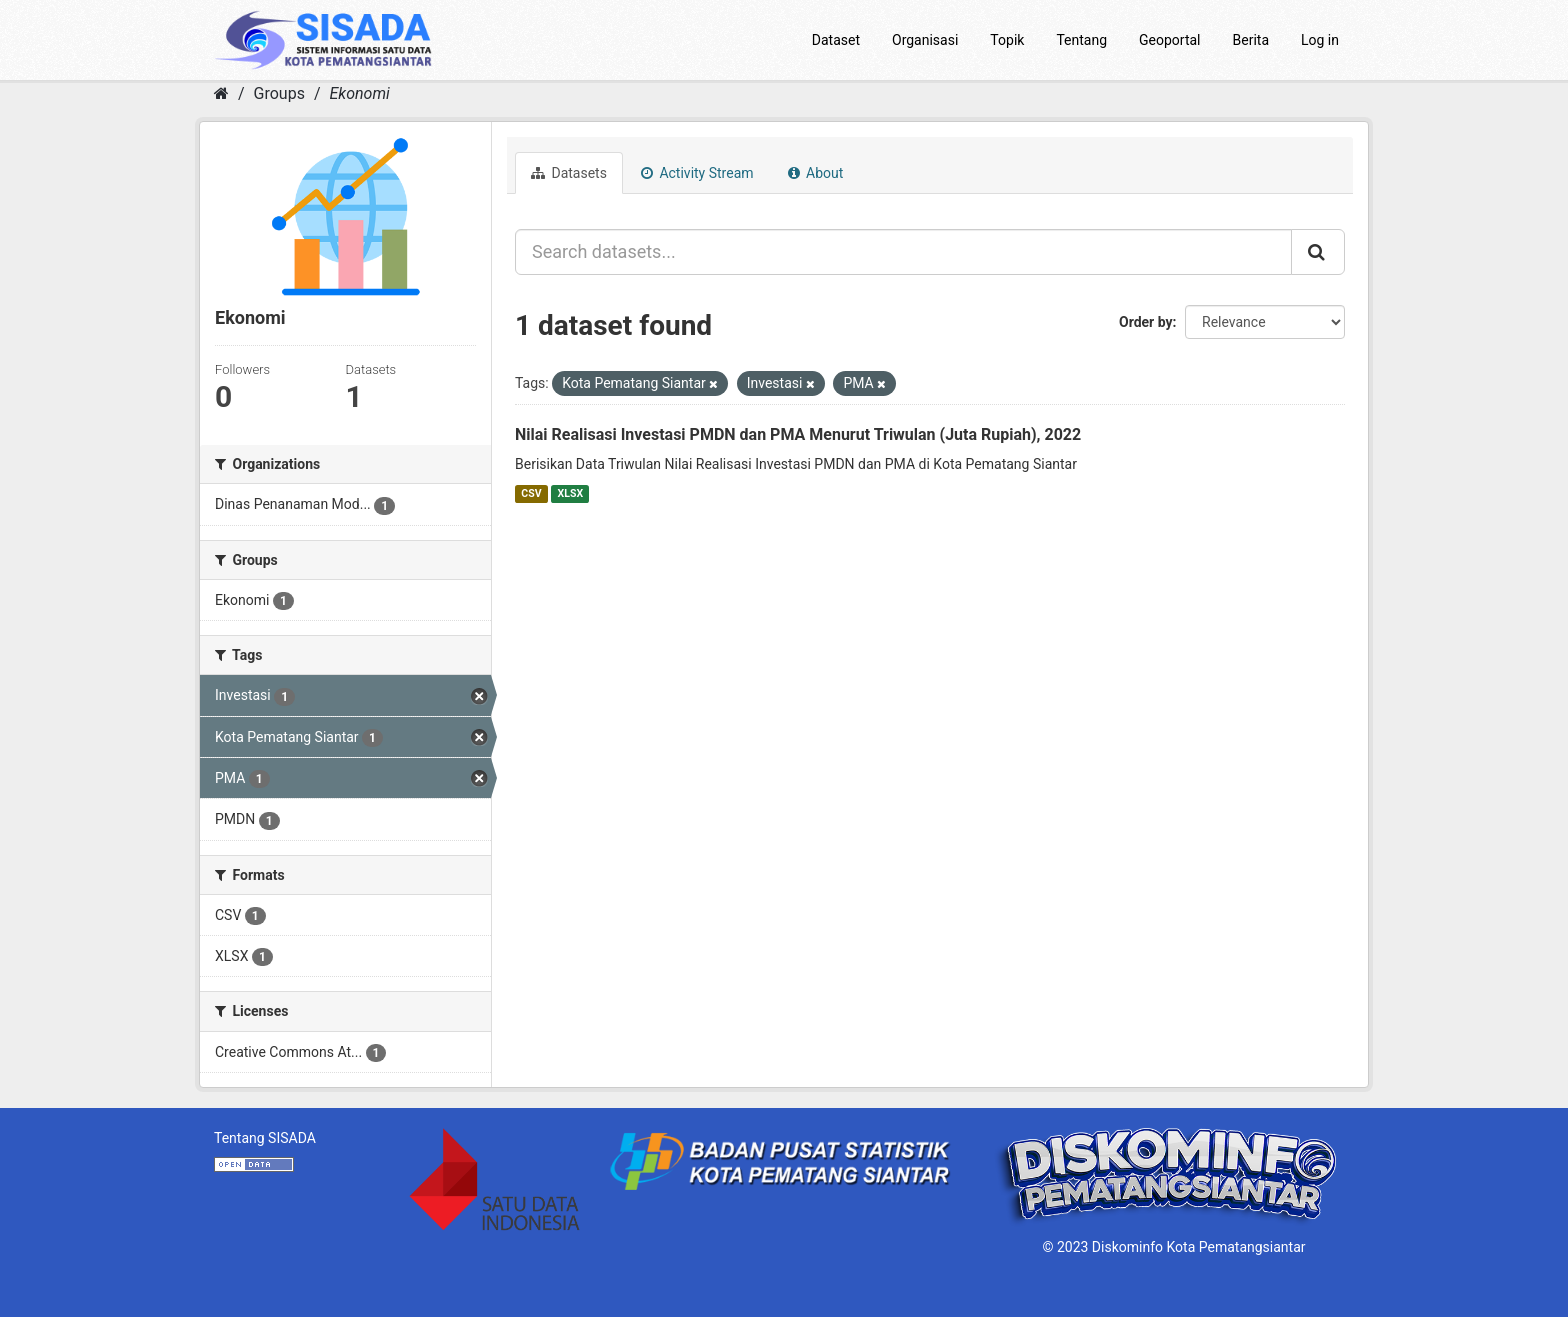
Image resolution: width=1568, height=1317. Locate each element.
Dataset (836, 40)
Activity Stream (697, 173)
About (816, 173)
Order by (1146, 322)
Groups (279, 93)
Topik (1007, 40)
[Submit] (1318, 252)
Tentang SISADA (265, 1138)
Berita (1251, 40)
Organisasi (925, 40)
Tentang (1081, 40)
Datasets (569, 173)
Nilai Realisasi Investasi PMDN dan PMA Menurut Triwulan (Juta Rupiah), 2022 (798, 434)
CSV (531, 493)
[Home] (221, 93)
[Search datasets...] (903, 252)
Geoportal (1169, 40)
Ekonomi (359, 93)
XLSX (570, 493)
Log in (1320, 40)
